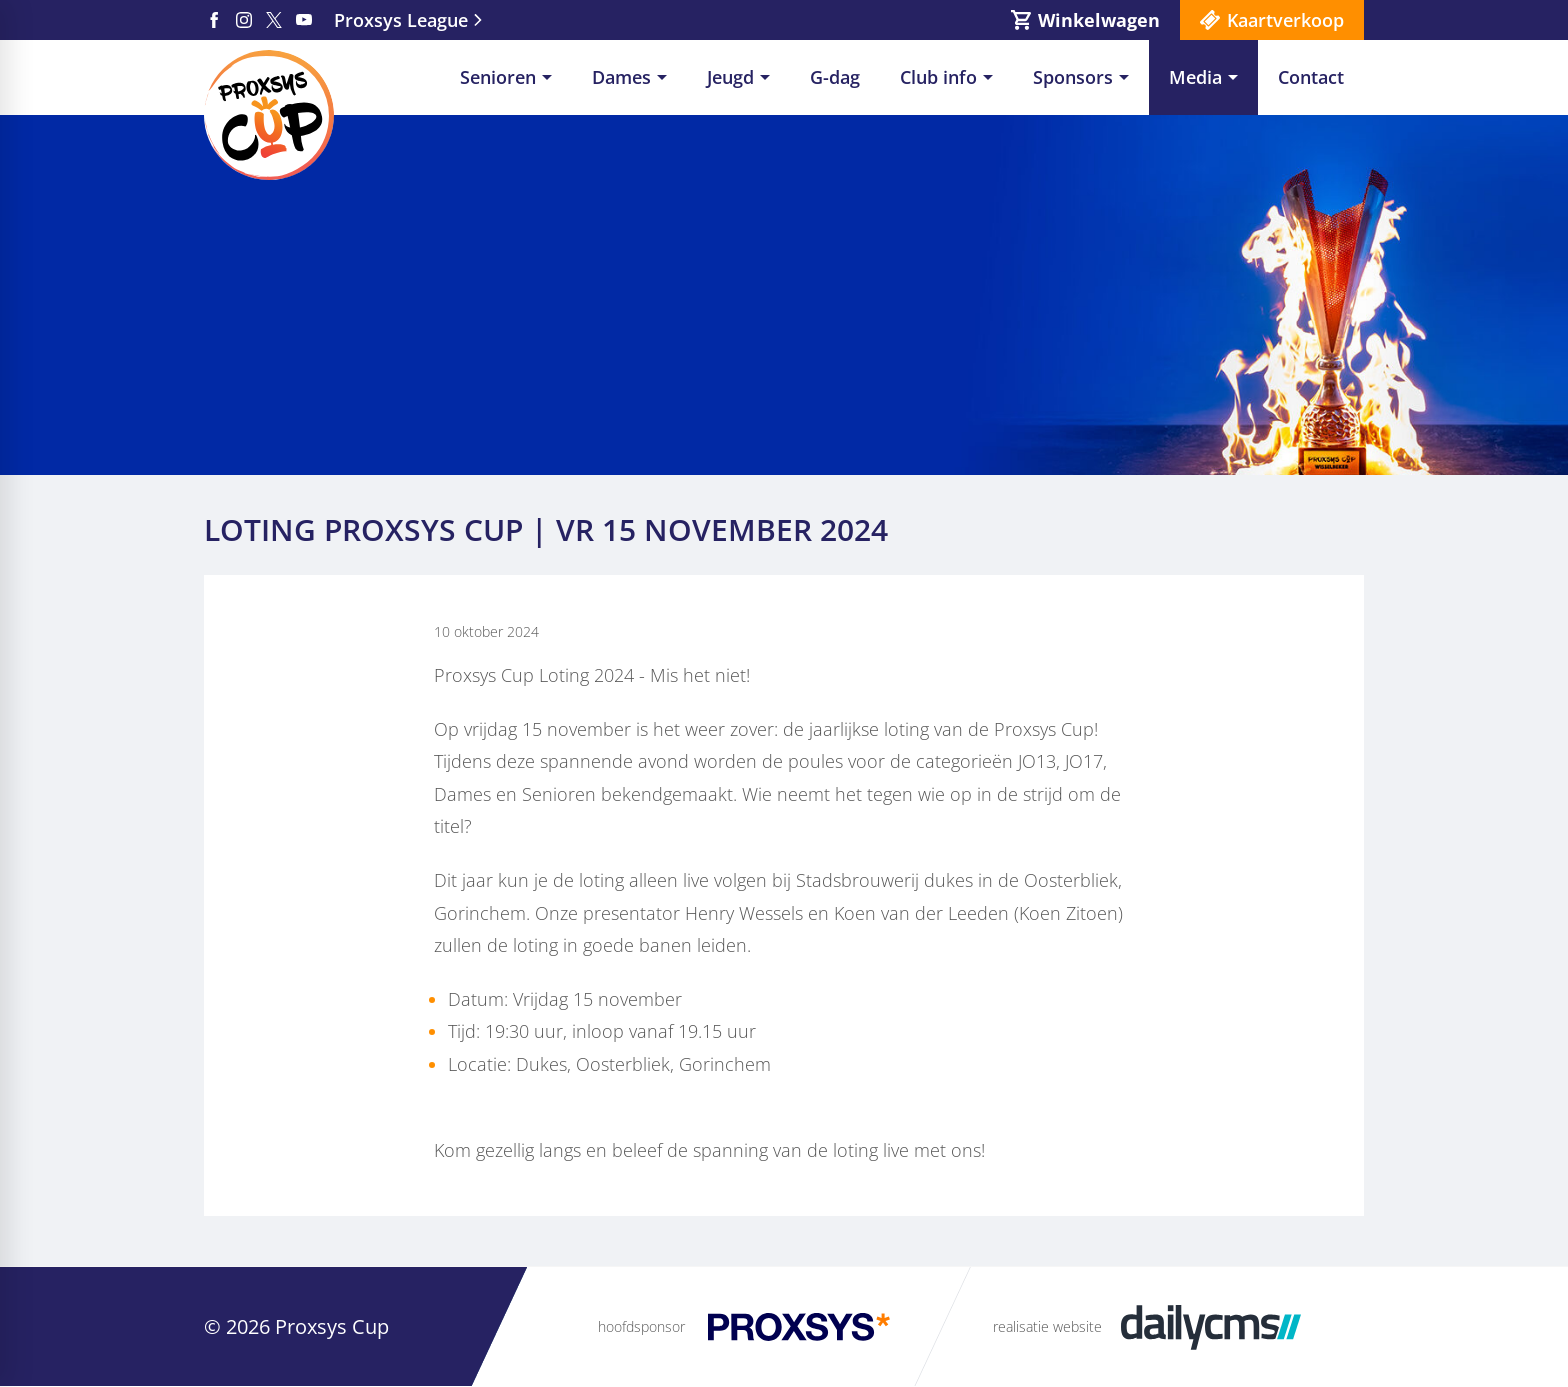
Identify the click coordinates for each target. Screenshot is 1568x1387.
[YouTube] (304, 20)
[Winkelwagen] (1085, 20)
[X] (274, 20)
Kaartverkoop (1285, 20)
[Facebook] (214, 20)
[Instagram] (244, 20)
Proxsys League (401, 20)
